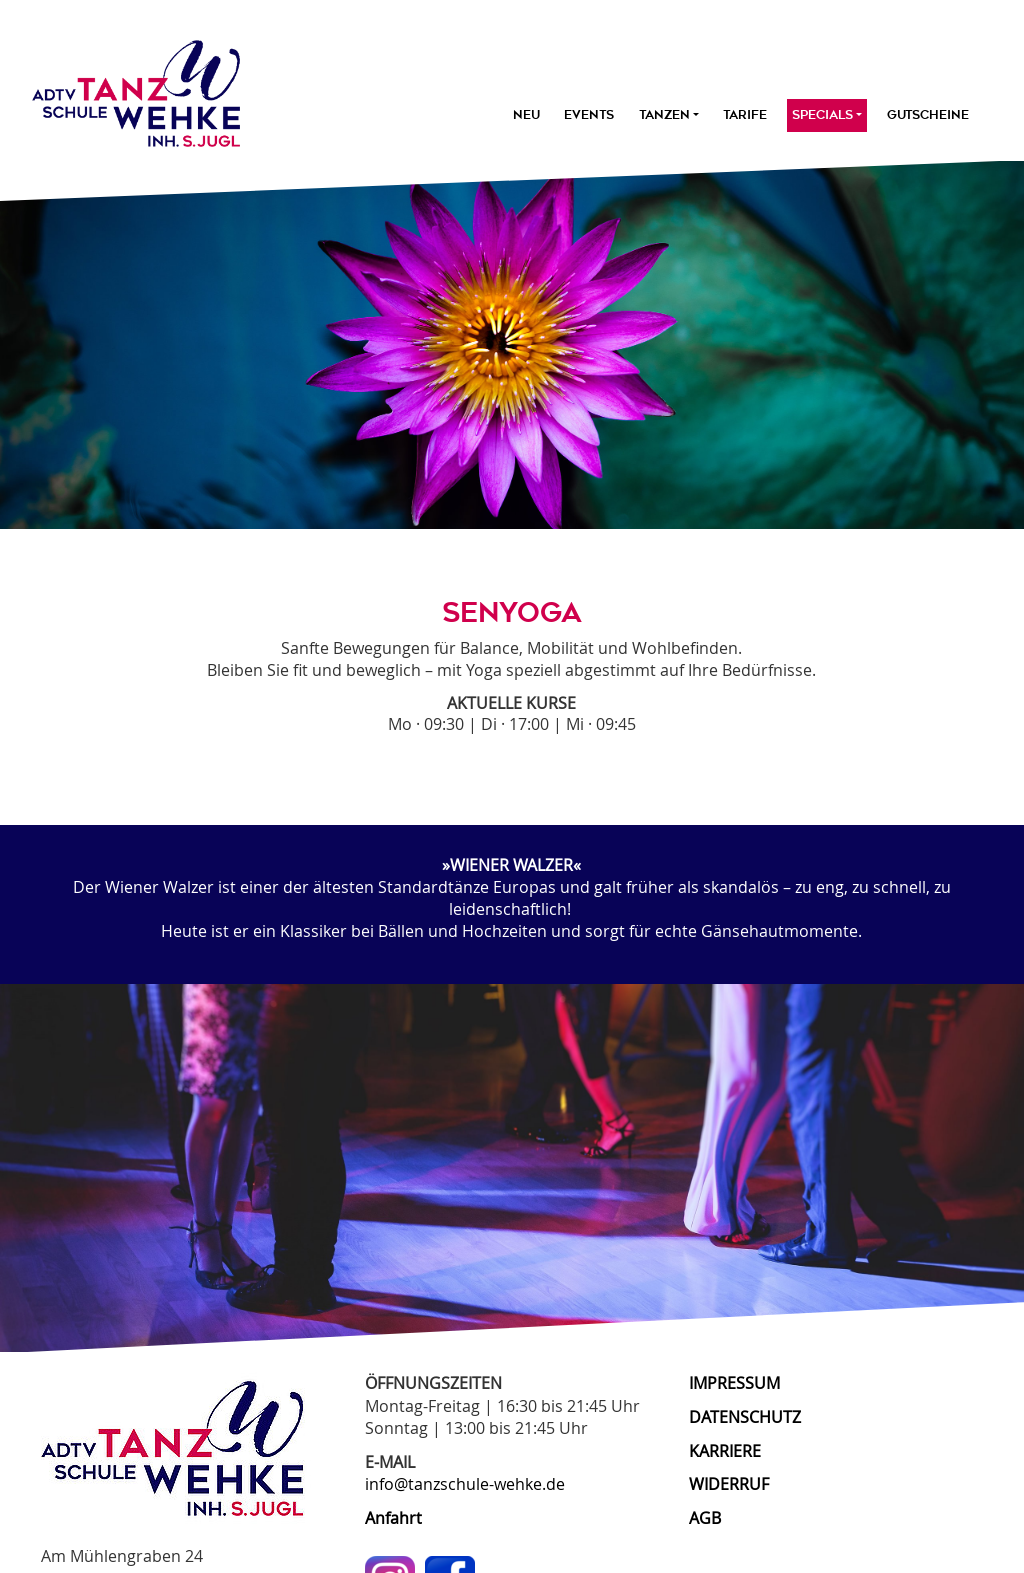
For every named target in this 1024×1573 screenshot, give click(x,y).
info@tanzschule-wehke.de (465, 1484)
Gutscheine (928, 115)
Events (589, 115)
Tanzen (669, 115)
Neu (526, 115)
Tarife (745, 115)
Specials (827, 115)
